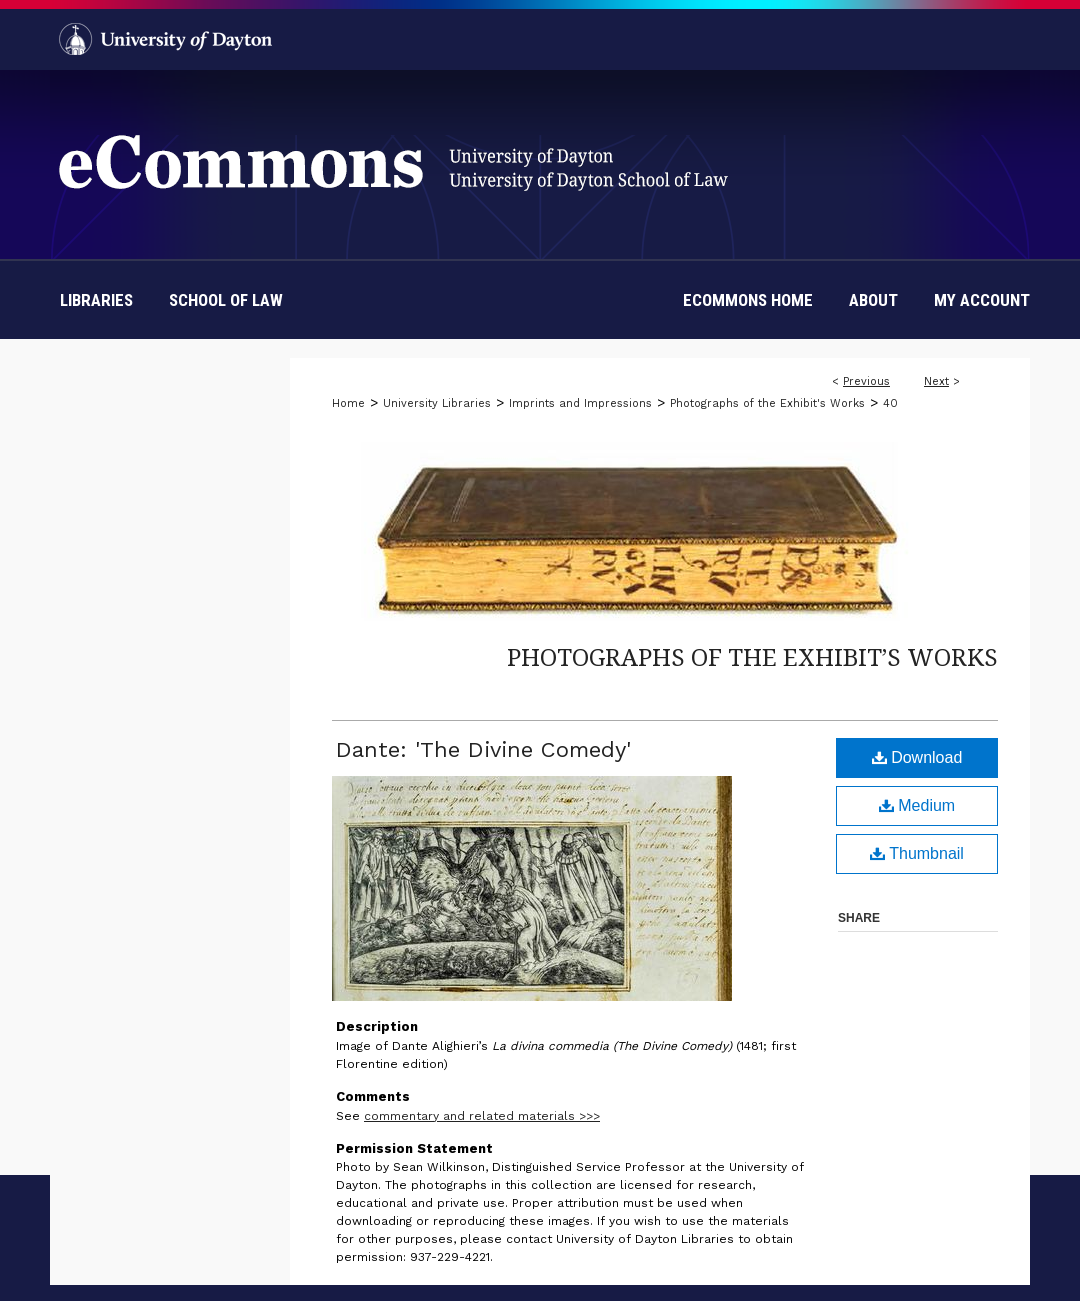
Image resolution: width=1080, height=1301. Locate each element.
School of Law (226, 300)
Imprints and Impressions (580, 403)
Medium (917, 805)
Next (936, 381)
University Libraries (437, 403)
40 (890, 403)
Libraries (96, 300)
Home (348, 403)
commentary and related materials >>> (482, 1116)
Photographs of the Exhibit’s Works (752, 656)
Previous (866, 381)
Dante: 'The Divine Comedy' (483, 749)
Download (917, 757)
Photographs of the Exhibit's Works (767, 403)
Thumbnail (917, 853)
